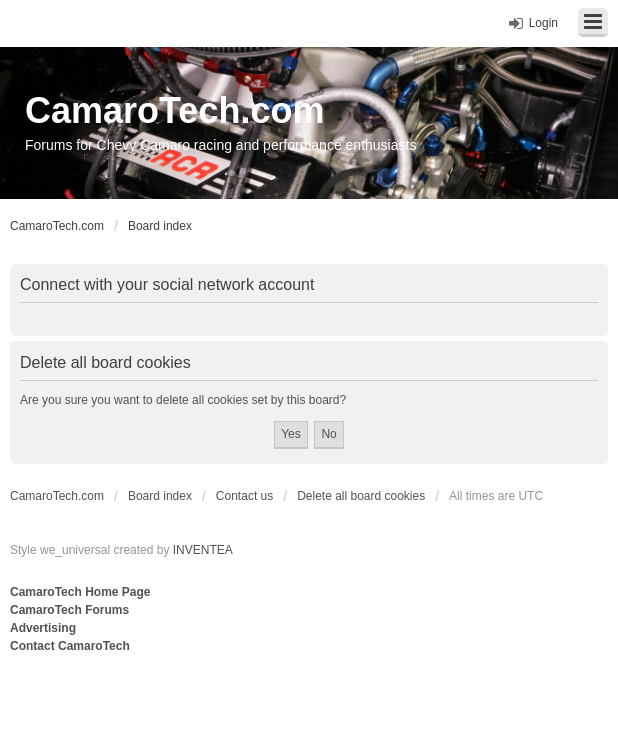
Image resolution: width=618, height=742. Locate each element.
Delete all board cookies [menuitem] (361, 496)
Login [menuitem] (543, 23)
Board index (160, 496)
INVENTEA (203, 550)
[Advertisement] (254, 697)
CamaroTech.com (174, 110)
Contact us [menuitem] (244, 496)
